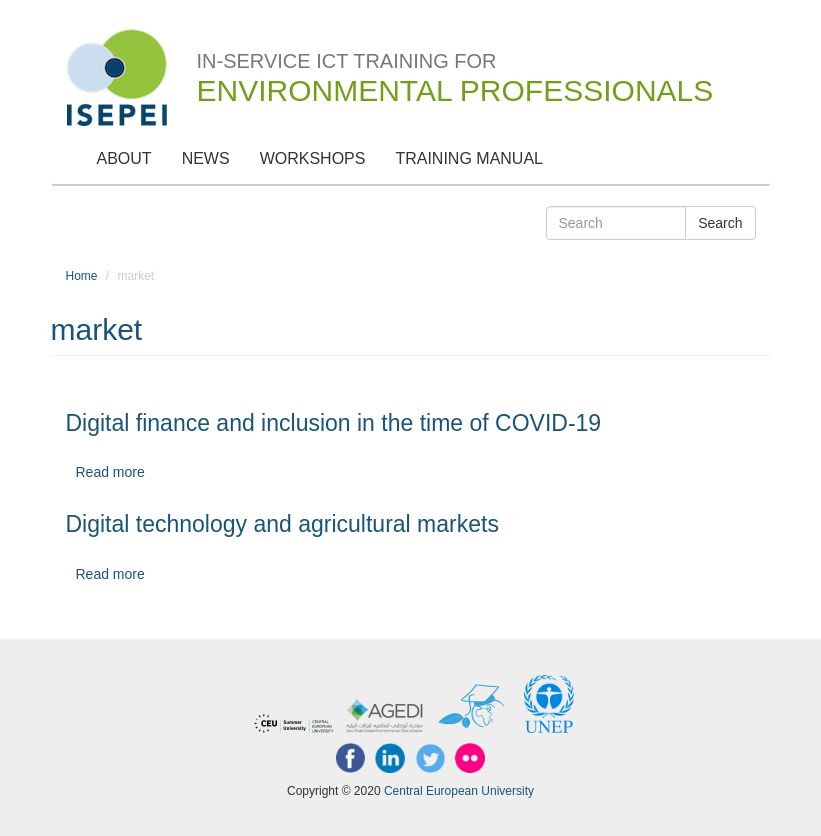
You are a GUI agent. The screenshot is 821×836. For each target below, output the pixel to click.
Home (82, 276)
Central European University (459, 791)
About (124, 158)
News (206, 158)
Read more (110, 472)
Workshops (313, 158)
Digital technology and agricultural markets (282, 524)
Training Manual (469, 158)
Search (720, 223)
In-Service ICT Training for (455, 65)
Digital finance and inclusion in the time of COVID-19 (334, 423)
